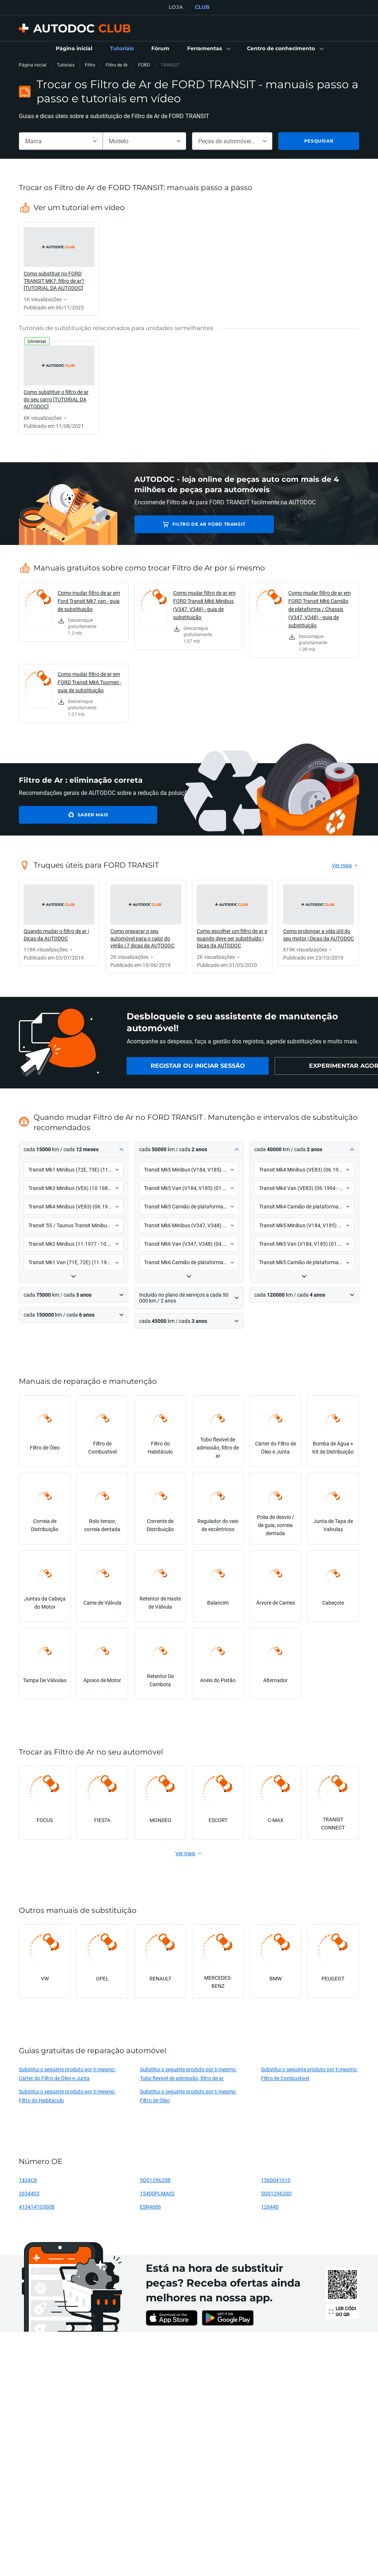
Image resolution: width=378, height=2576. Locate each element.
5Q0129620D (276, 2193)
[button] (208, 48)
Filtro (90, 65)
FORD (144, 65)
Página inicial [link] (33, 65)
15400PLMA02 (157, 2193)
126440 (270, 2206)
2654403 (29, 2193)
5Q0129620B (155, 2180)
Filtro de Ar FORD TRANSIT (186, 524)
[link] (74, 48)
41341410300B (37, 2206)
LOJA (176, 7)
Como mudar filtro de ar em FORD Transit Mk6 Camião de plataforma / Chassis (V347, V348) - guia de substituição (319, 609)
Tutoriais (66, 65)
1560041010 (276, 2180)
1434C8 (28, 2180)
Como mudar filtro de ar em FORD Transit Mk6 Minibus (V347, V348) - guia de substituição (204, 605)
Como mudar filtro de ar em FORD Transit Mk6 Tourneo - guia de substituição (89, 682)
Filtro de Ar (117, 65)
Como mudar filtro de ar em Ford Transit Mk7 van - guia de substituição (89, 601)
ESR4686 (150, 2206)
